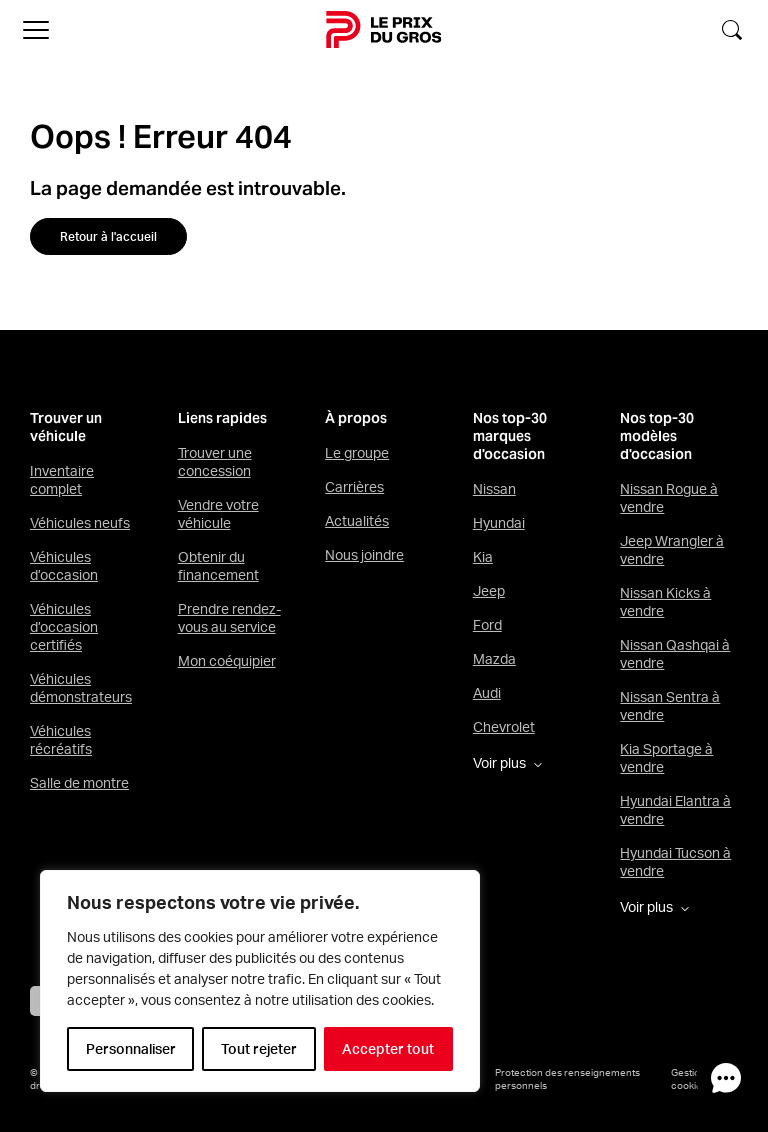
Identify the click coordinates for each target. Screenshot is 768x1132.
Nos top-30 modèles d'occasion (657, 436)
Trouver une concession (215, 462)
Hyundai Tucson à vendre (675, 862)
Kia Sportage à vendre (666, 758)
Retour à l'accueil (108, 236)
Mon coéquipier (227, 661)
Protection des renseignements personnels (567, 1078)
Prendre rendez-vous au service (229, 618)
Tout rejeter (259, 1049)
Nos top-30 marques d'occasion (510, 436)
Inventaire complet (62, 480)
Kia (483, 557)
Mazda (494, 659)
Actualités (357, 521)
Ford (487, 625)
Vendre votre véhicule (218, 514)
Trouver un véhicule (66, 427)
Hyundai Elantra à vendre (675, 810)
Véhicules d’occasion (64, 566)
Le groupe (357, 453)
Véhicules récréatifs (61, 740)
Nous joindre (364, 555)
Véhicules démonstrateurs (81, 688)
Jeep (489, 591)
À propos (356, 418)
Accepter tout (388, 1049)
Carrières (354, 487)
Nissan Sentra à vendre (670, 706)
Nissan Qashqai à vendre (675, 654)
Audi (487, 693)
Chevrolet (504, 727)
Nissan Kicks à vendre (665, 602)
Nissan (494, 489)
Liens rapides (222, 418)
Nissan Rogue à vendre (669, 498)
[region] (260, 981)
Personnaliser (131, 1049)
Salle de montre (79, 783)
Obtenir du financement (218, 566)
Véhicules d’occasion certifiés (64, 627)
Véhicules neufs (80, 523)
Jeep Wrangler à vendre (672, 550)
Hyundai (499, 523)
